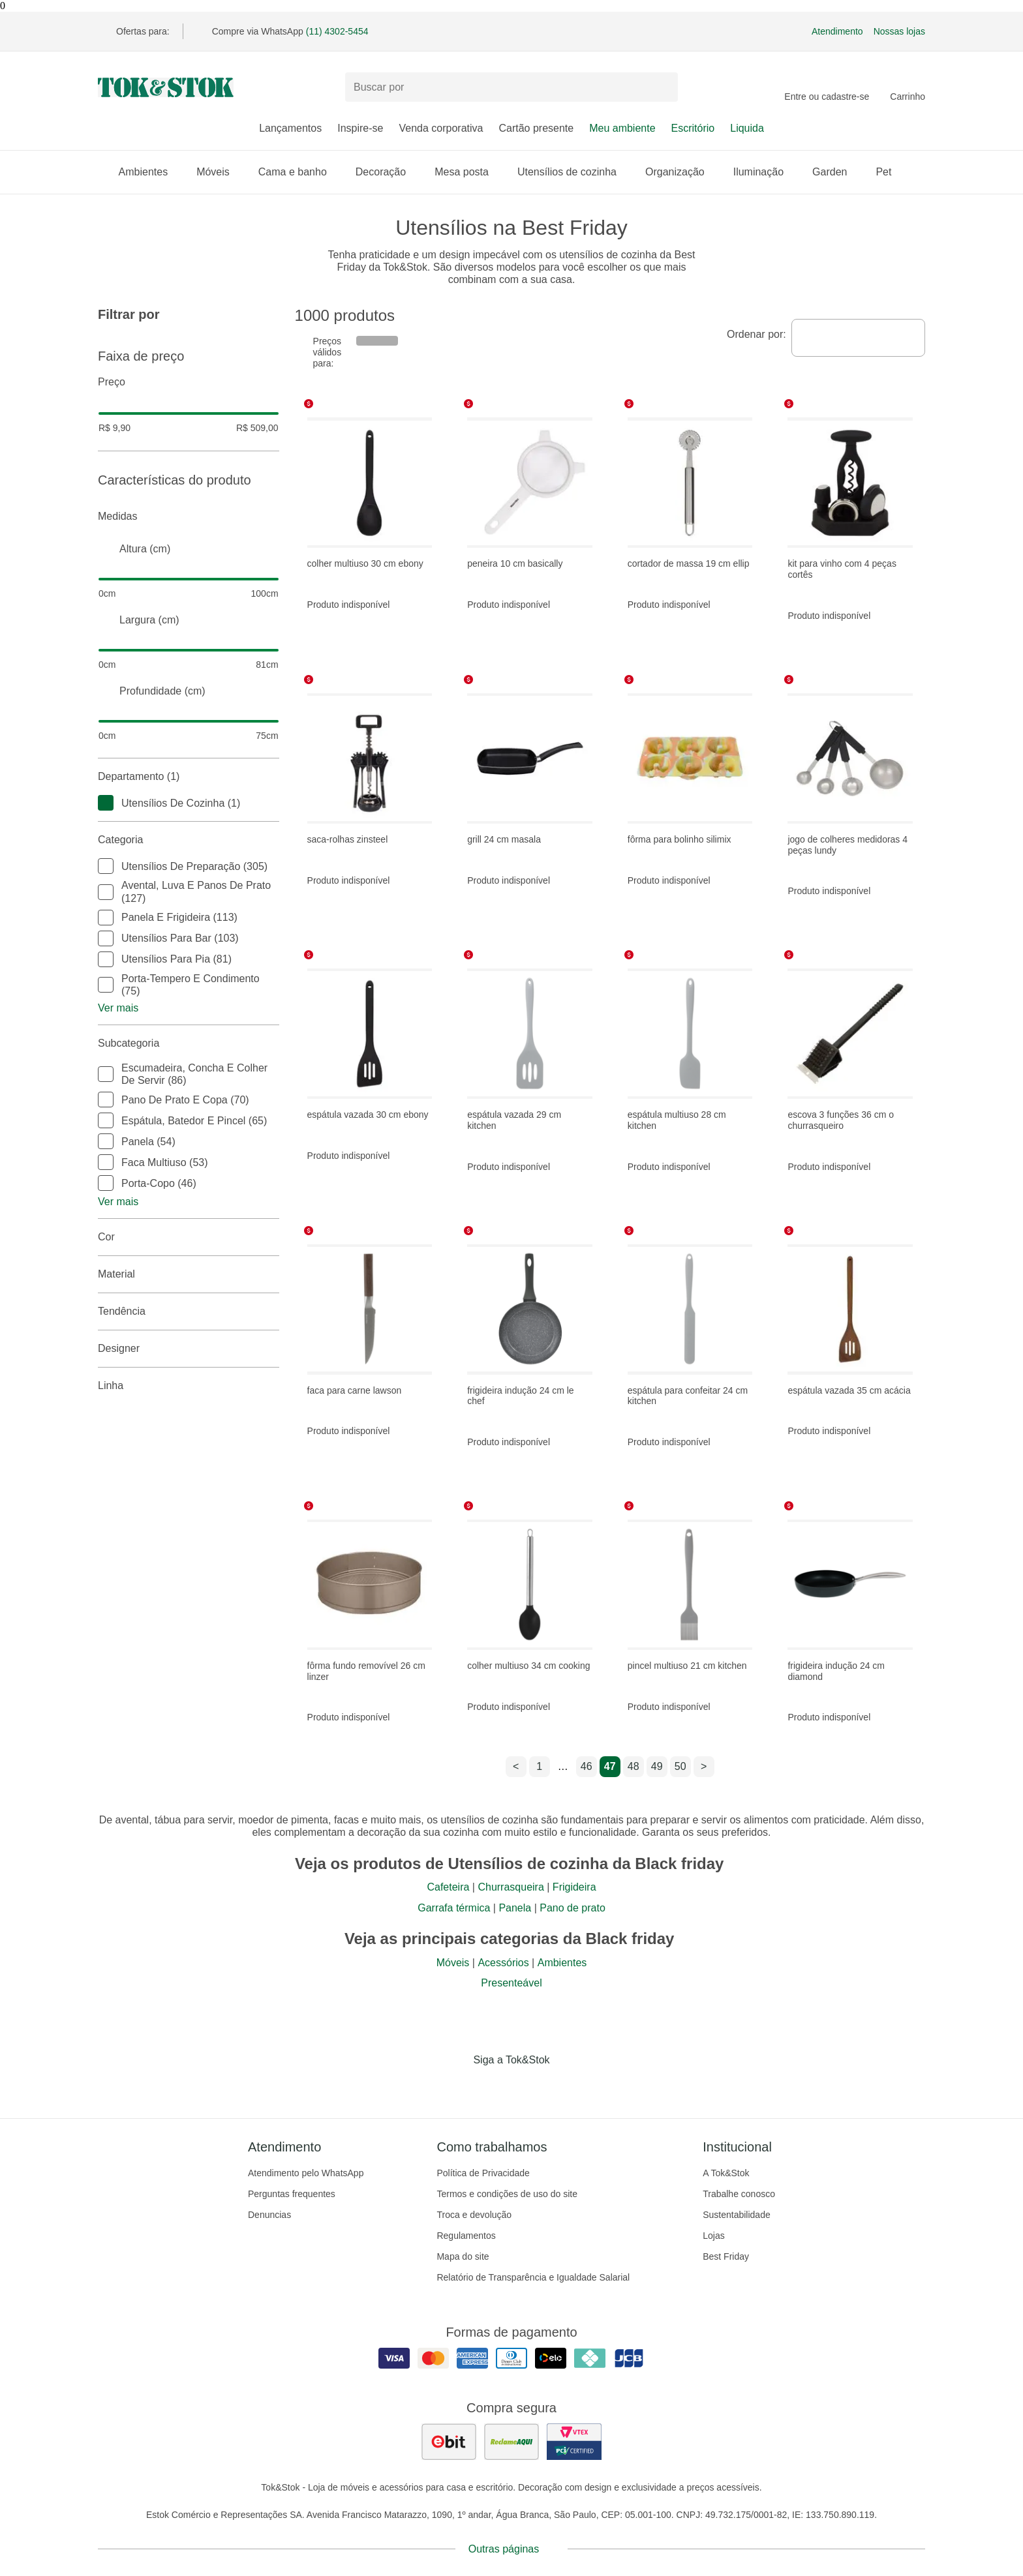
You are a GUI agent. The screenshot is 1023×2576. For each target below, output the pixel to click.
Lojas (713, 2235)
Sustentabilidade (737, 2214)
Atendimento (837, 31)
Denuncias (269, 2214)
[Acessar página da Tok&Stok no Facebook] (456, 2086)
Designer (188, 1348)
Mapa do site (462, 2256)
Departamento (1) (188, 777)
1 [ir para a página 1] (539, 1766)
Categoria (188, 840)
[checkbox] (106, 803)
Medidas (188, 516)
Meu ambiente (622, 128)
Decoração (387, 171)
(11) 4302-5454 (337, 31)
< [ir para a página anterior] (516, 1766)
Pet (890, 171)
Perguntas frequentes (291, 2194)
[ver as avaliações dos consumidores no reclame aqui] (511, 2441)
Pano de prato (572, 1907)
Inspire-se (360, 128)
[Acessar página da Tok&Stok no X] (566, 2086)
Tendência (188, 1311)
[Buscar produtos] (511, 87)
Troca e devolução (474, 2214)
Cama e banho (299, 171)
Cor (188, 1237)
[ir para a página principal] (166, 87)
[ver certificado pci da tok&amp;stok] (574, 2441)
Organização (681, 171)
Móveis (219, 171)
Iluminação (765, 171)
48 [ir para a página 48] (633, 1766)
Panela (514, 1907)
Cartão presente (535, 128)
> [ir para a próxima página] (704, 1766)
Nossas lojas (899, 31)
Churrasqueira (510, 1887)
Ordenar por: (756, 334)
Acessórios (503, 1962)
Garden (836, 171)
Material (188, 1274)
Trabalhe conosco (739, 2194)
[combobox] (858, 338)
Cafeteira (448, 1887)
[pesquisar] (662, 87)
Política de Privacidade (482, 2173)
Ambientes (150, 171)
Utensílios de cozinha (573, 171)
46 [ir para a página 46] (586, 1766)
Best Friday (726, 2256)
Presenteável (511, 1982)
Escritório (693, 128)
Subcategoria (188, 1043)
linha (188, 1386)
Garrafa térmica (454, 1907)
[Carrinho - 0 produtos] (907, 87)
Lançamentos (290, 128)
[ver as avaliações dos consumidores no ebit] (448, 2441)
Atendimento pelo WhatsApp (305, 2173)
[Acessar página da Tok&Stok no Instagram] (493, 2086)
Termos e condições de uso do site (506, 2194)
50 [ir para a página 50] (680, 1766)
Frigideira (574, 1887)
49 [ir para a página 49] (657, 1766)
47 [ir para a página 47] (610, 1766)
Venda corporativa (441, 128)
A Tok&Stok (726, 2173)
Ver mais (118, 1007)
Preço (188, 382)
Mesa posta (468, 171)
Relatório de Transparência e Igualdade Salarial (533, 2277)
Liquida (747, 128)
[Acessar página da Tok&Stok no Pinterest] (529, 2086)
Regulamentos (465, 2235)
